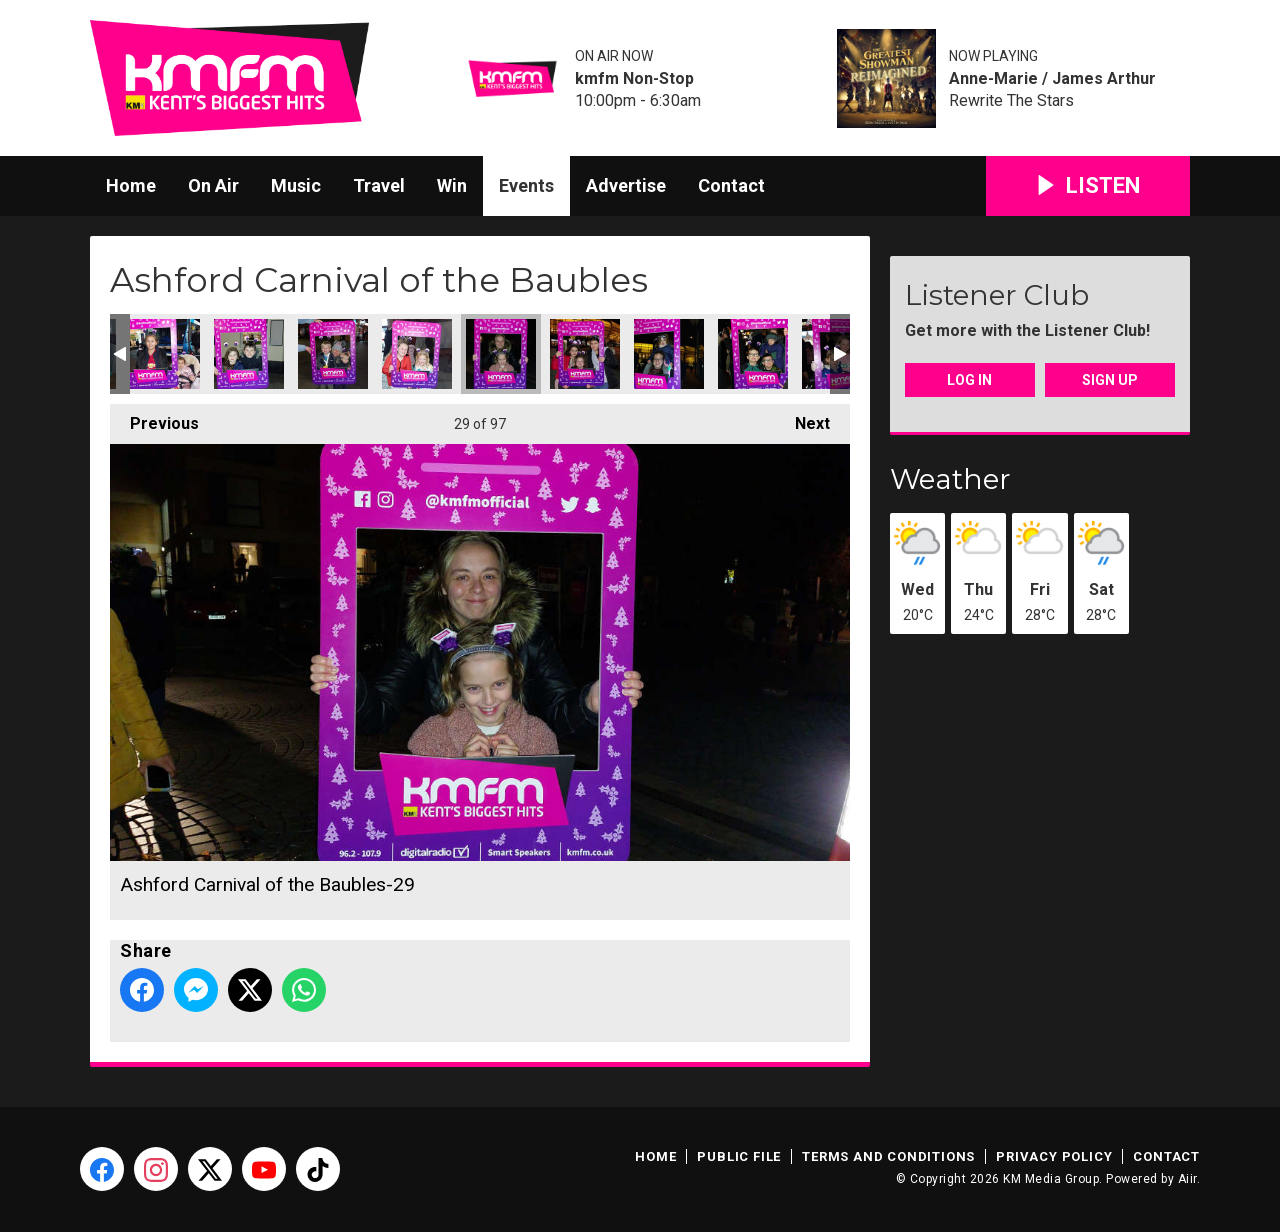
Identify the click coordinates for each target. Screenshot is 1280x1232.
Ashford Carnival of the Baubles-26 (249, 354)
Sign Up (1110, 380)
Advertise (626, 185)
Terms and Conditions (888, 1156)
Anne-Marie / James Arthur (1052, 79)
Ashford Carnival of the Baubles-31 (669, 354)
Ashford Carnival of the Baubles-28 (417, 354)
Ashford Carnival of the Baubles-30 (585, 354)
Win (452, 185)
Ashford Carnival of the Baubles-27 (333, 354)
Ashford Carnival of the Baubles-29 (501, 354)
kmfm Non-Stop (634, 79)
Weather (950, 479)
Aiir (1187, 1179)
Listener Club (997, 295)
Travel (379, 185)
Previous (154, 418)
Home (131, 185)
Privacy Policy (1054, 1156)
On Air (213, 185)
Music (296, 185)
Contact (731, 185)
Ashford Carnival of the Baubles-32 (753, 354)
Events (526, 185)
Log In (969, 380)
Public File (739, 1156)
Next (802, 418)
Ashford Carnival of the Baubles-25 (165, 354)
